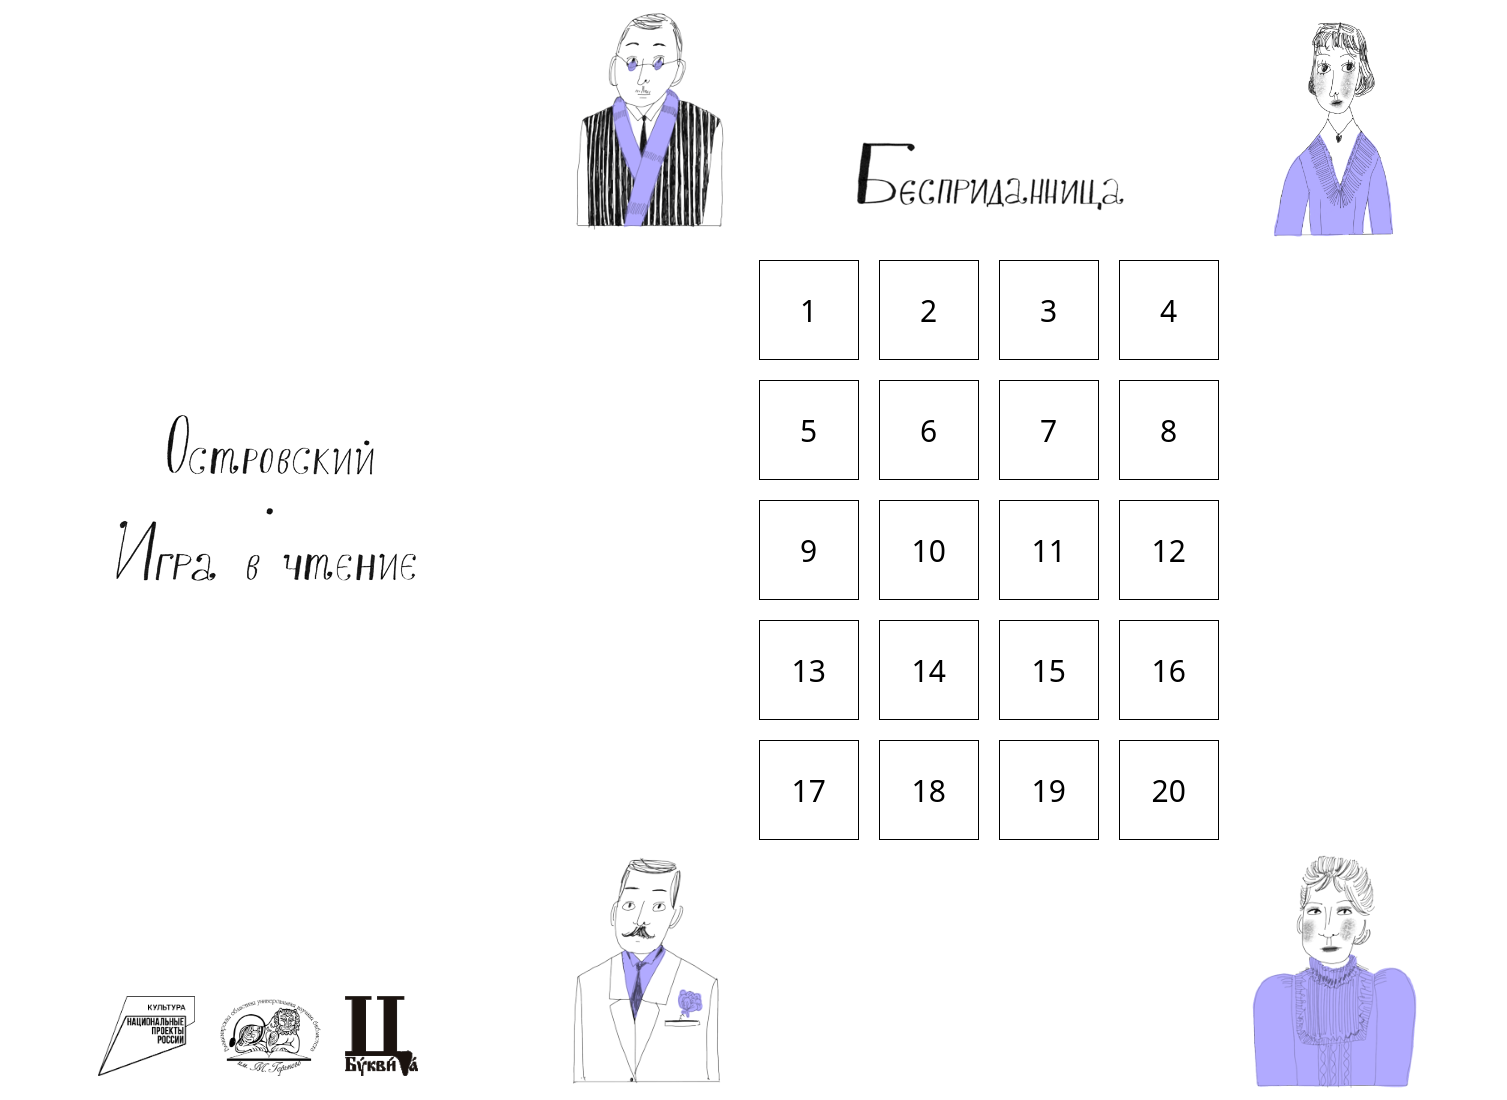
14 (929, 670)
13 (809, 670)
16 (1169, 670)
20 (1169, 790)
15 (1049, 670)
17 (809, 790)
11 (1049, 550)
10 (929, 550)
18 (929, 790)
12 (1169, 550)
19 (1049, 790)
